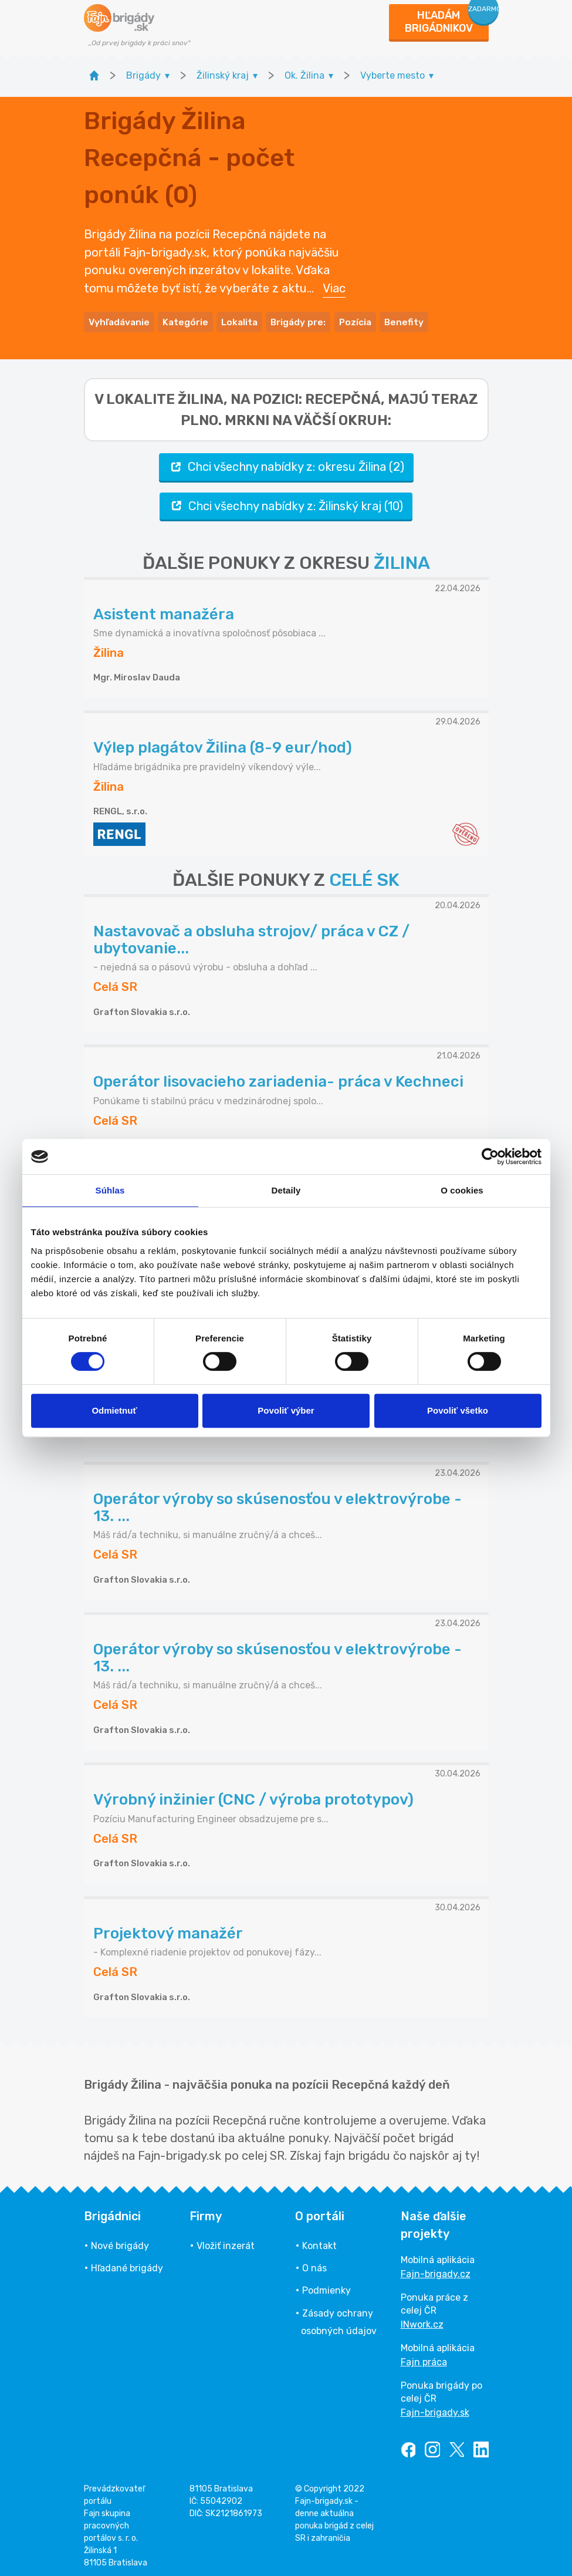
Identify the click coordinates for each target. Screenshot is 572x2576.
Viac (334, 285)
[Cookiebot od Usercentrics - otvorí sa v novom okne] (490, 1156)
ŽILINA (402, 558)
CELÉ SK (364, 875)
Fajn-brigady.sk (435, 2407)
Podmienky (326, 2286)
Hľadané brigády (127, 2264)
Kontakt (319, 2241)
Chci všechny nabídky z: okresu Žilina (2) (286, 463)
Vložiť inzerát (226, 2241)
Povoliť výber (286, 1410)
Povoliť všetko (457, 1410)
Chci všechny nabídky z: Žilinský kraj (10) (286, 501)
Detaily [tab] (286, 1190)
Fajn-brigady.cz (436, 2269)
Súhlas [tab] (110, 1190)
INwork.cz (422, 2319)
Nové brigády (120, 2241)
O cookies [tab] (462, 1190)
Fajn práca (424, 2357)
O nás (314, 2264)
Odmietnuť (114, 1410)
